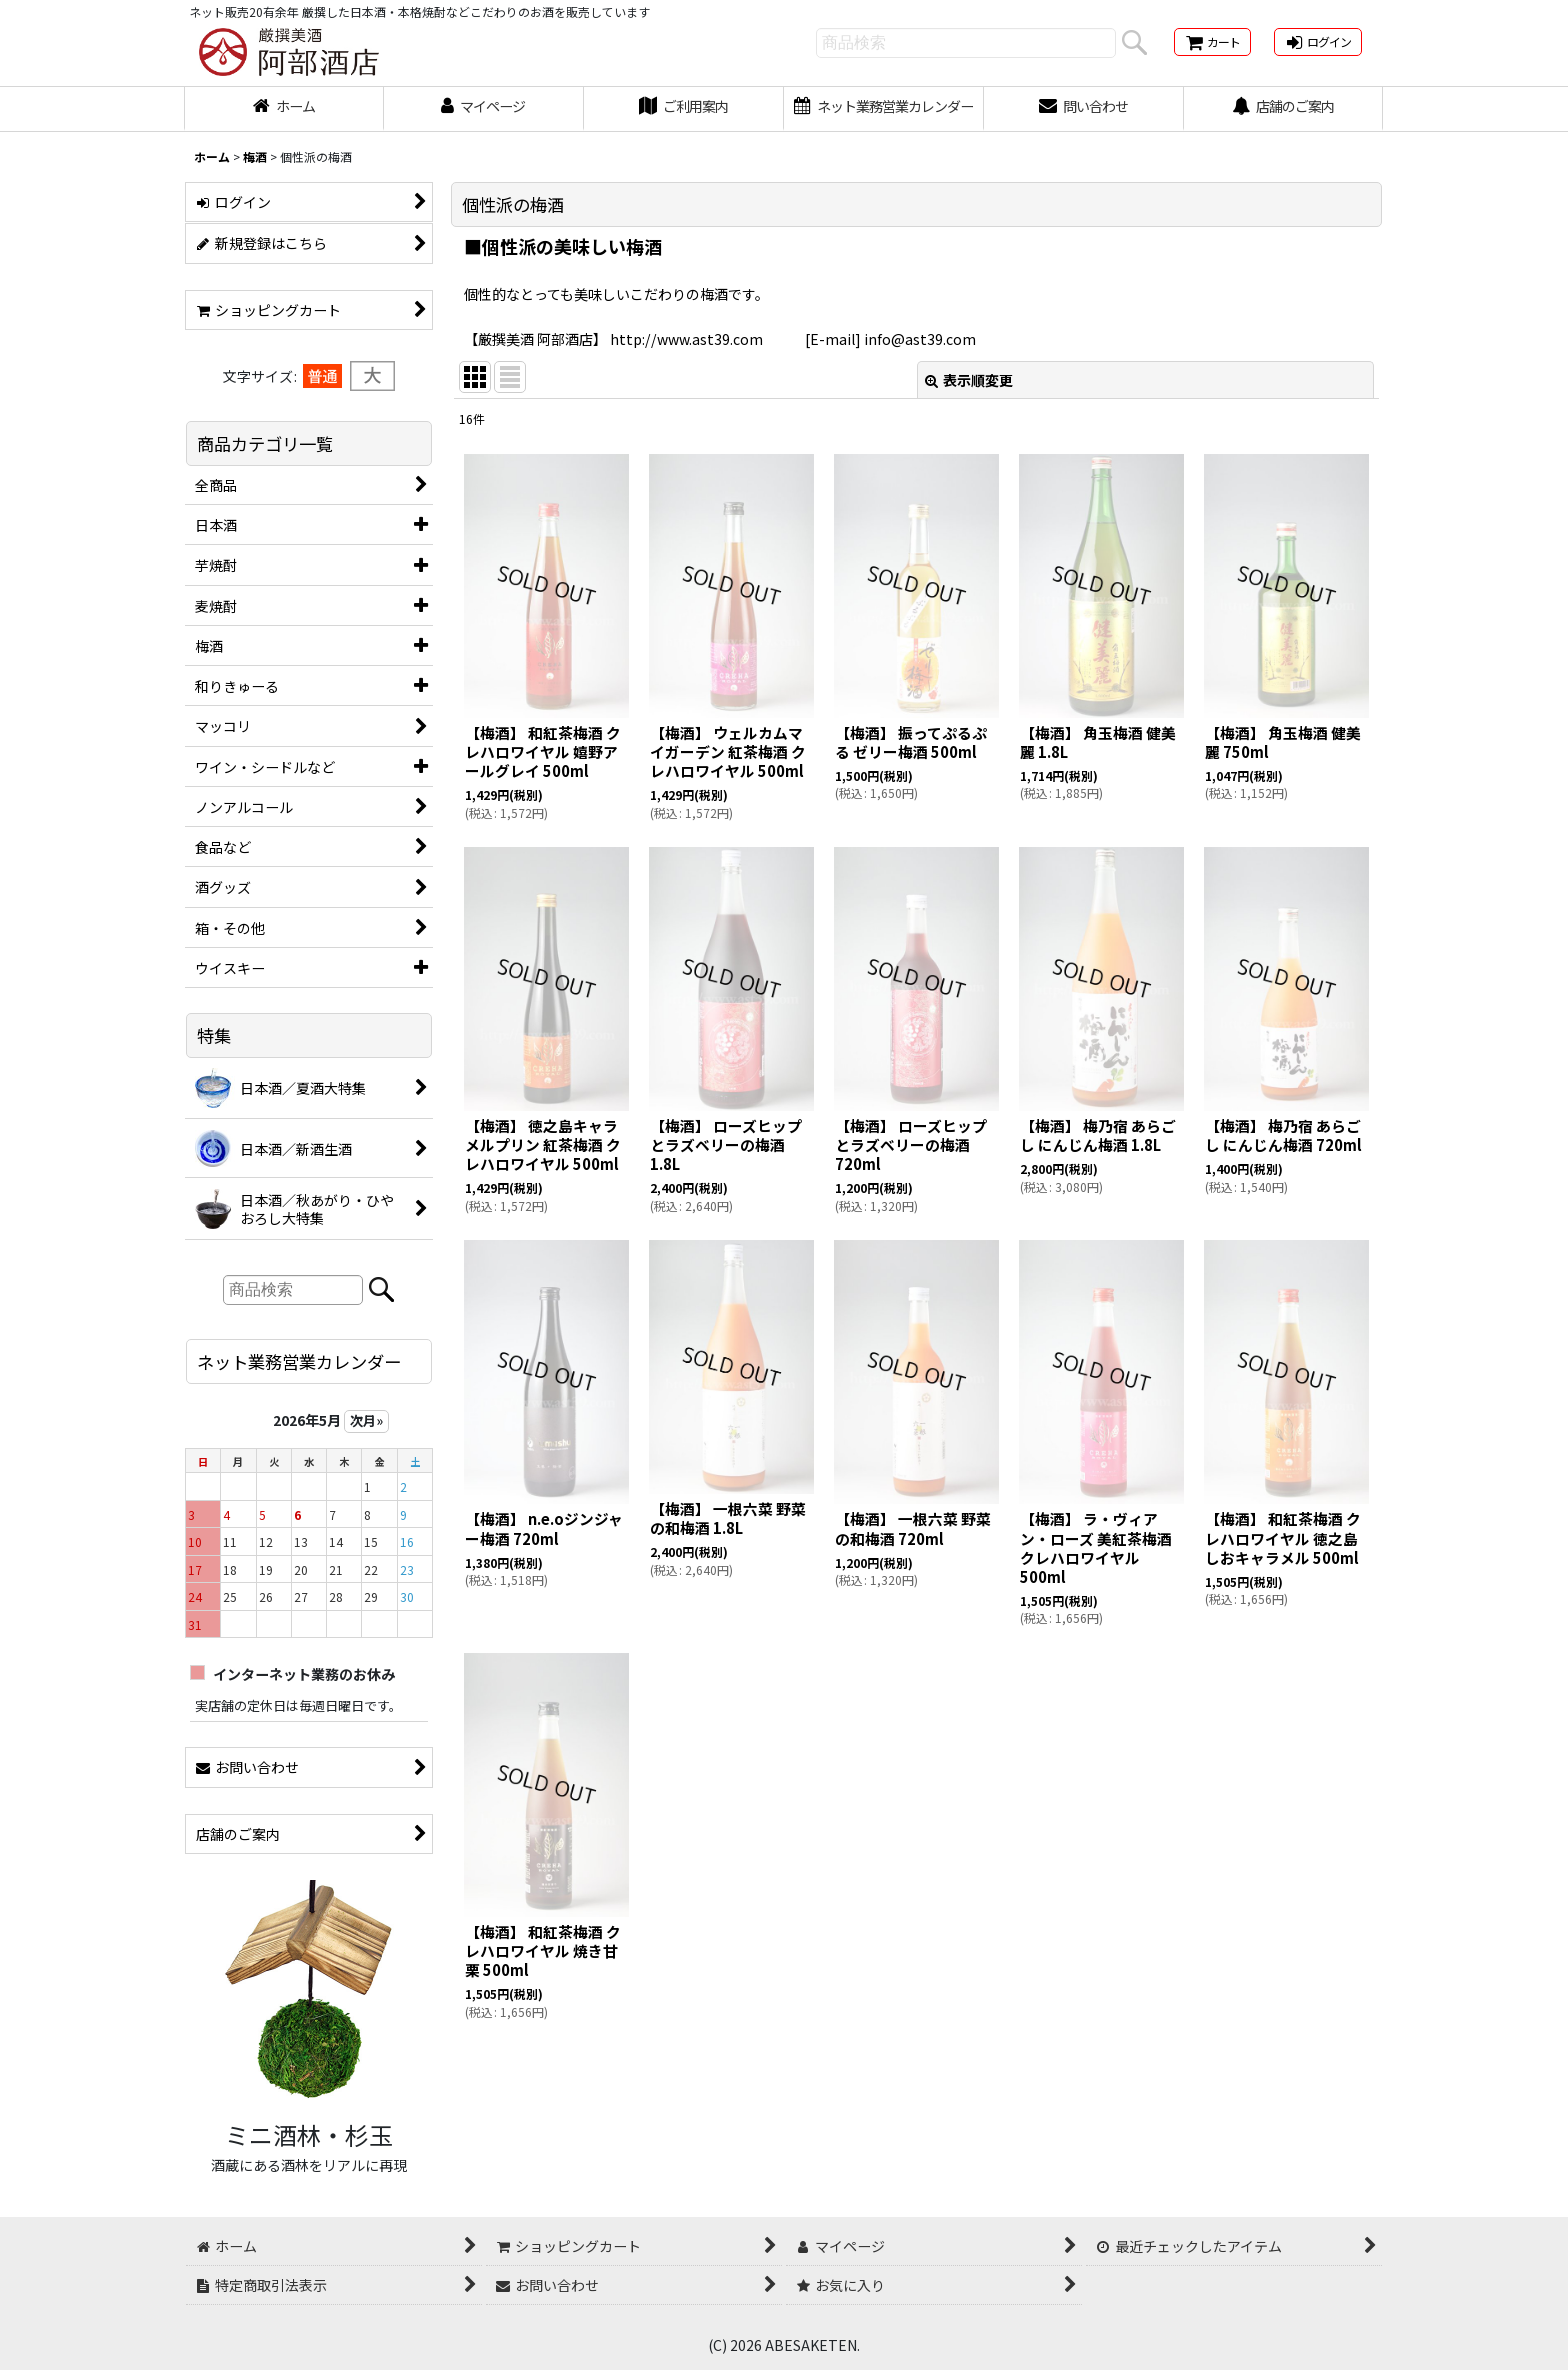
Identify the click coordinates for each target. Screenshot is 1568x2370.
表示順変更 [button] (969, 380)
